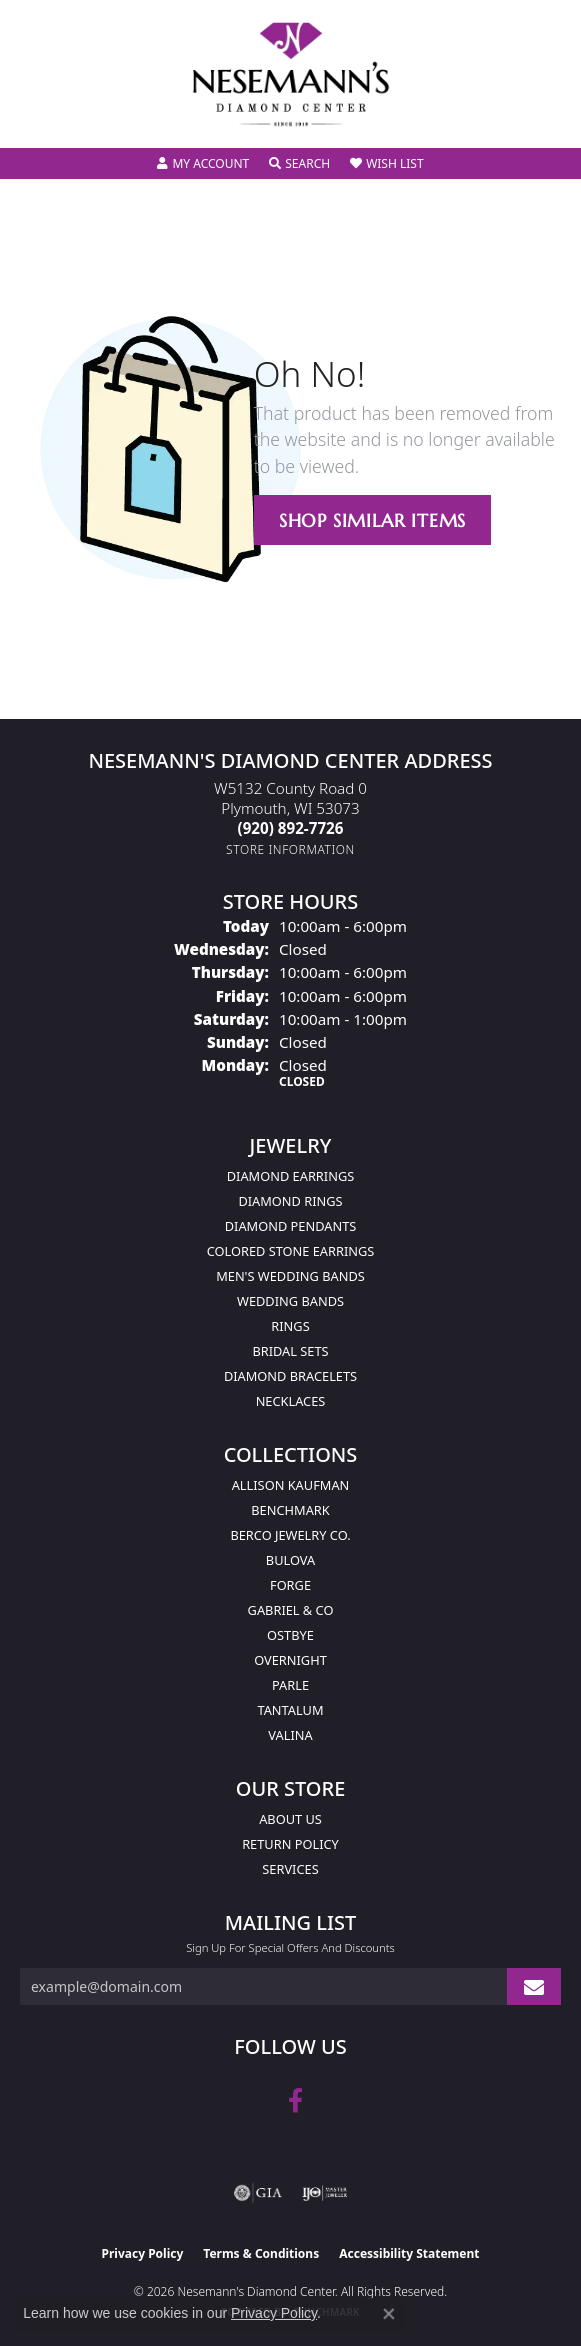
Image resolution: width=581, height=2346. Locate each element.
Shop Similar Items (372, 520)
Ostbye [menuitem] (290, 1635)
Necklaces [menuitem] (291, 1401)
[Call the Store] (291, 828)
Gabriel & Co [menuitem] (291, 1610)
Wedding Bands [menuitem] (290, 1301)
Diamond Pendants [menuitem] (291, 1226)
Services (290, 1869)
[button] (203, 164)
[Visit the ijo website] (324, 2193)
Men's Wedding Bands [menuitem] (290, 1276)
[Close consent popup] (389, 2314)
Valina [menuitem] (290, 1735)
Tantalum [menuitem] (290, 1710)
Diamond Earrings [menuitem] (290, 1176)
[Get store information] (290, 849)
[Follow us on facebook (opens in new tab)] (295, 2101)
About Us (290, 1819)
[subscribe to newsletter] (534, 1986)
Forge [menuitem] (290, 1585)
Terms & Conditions (261, 2253)
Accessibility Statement (409, 2253)
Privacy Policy (143, 2253)
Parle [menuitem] (290, 1685)
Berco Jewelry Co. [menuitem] (290, 1535)
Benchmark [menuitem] (290, 1510)
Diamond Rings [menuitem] (290, 1201)
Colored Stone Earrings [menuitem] (291, 1251)
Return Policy (290, 1844)
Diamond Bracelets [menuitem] (290, 1376)
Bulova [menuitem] (290, 1560)
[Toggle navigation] (36, 119)
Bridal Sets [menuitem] (290, 1351)
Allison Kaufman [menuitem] (291, 1485)
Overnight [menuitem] (290, 1660)
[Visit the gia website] (258, 2193)
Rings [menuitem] (290, 1326)
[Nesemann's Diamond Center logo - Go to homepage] (291, 74)
